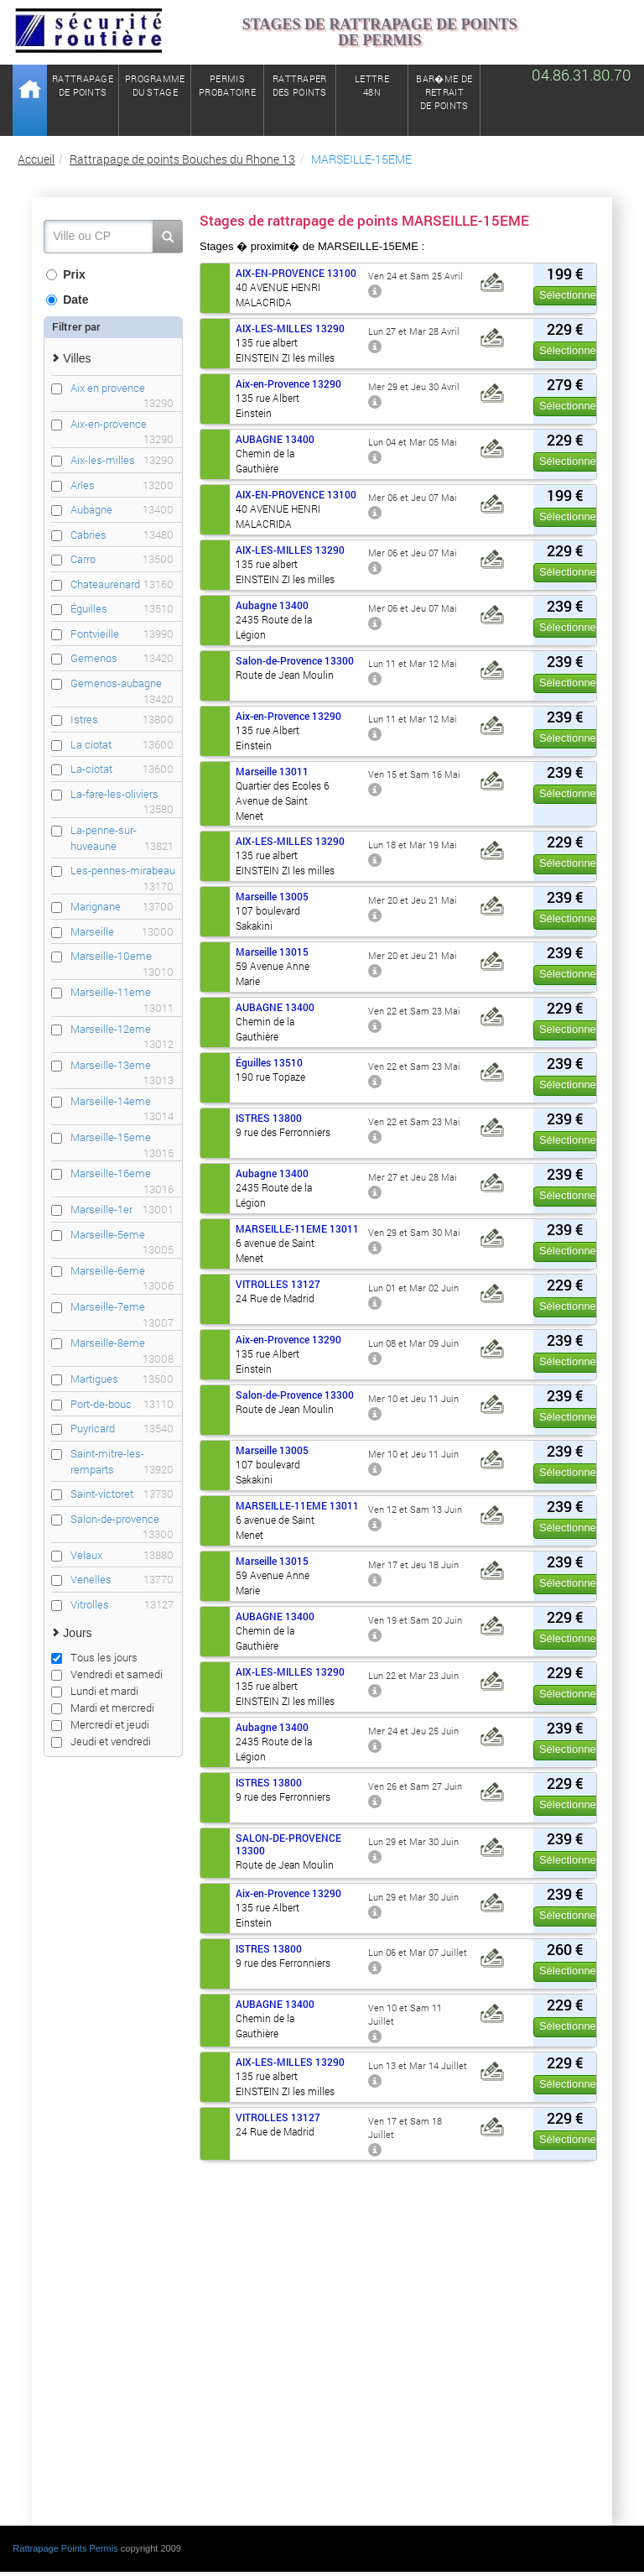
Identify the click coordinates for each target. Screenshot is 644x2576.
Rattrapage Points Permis (65, 2548)
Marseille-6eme (122, 1271)
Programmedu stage (155, 85)
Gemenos (122, 658)
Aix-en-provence (122, 424)
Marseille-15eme (122, 1137)
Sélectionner (569, 295)
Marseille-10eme (122, 956)
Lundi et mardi (94, 1690)
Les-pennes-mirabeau (122, 871)
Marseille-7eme (122, 1307)
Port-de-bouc (122, 1404)
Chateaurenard (122, 584)
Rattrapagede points (82, 85)
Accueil (36, 159)
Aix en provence (122, 388)
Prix (65, 274)
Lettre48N (372, 85)
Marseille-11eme (122, 992)
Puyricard (122, 1429)
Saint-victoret (122, 1494)
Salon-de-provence (122, 1519)
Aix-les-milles (122, 460)
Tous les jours (94, 1657)
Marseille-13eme (122, 1065)
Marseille (122, 932)
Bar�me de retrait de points (444, 92)
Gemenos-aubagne (122, 683)
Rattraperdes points (300, 85)
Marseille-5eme (122, 1235)
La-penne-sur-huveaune (122, 837)
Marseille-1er (122, 1210)
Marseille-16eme (122, 1173)
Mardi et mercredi (102, 1707)
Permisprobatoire (227, 85)
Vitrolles (122, 1605)
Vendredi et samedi (107, 1674)
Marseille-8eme (122, 1343)
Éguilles (122, 609)
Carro (122, 559)
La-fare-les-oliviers (122, 794)
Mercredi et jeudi (100, 1724)
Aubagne (122, 510)
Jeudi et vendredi (101, 1741)
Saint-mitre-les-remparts (122, 1461)
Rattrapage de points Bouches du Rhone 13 (182, 159)
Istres (122, 719)
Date (67, 299)
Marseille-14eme (122, 1101)
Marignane (122, 907)
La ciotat (122, 745)
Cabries (122, 535)
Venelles (122, 1580)
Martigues (122, 1379)
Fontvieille (122, 634)
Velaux (122, 1555)
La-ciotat (122, 769)
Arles (122, 485)
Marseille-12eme (122, 1029)
